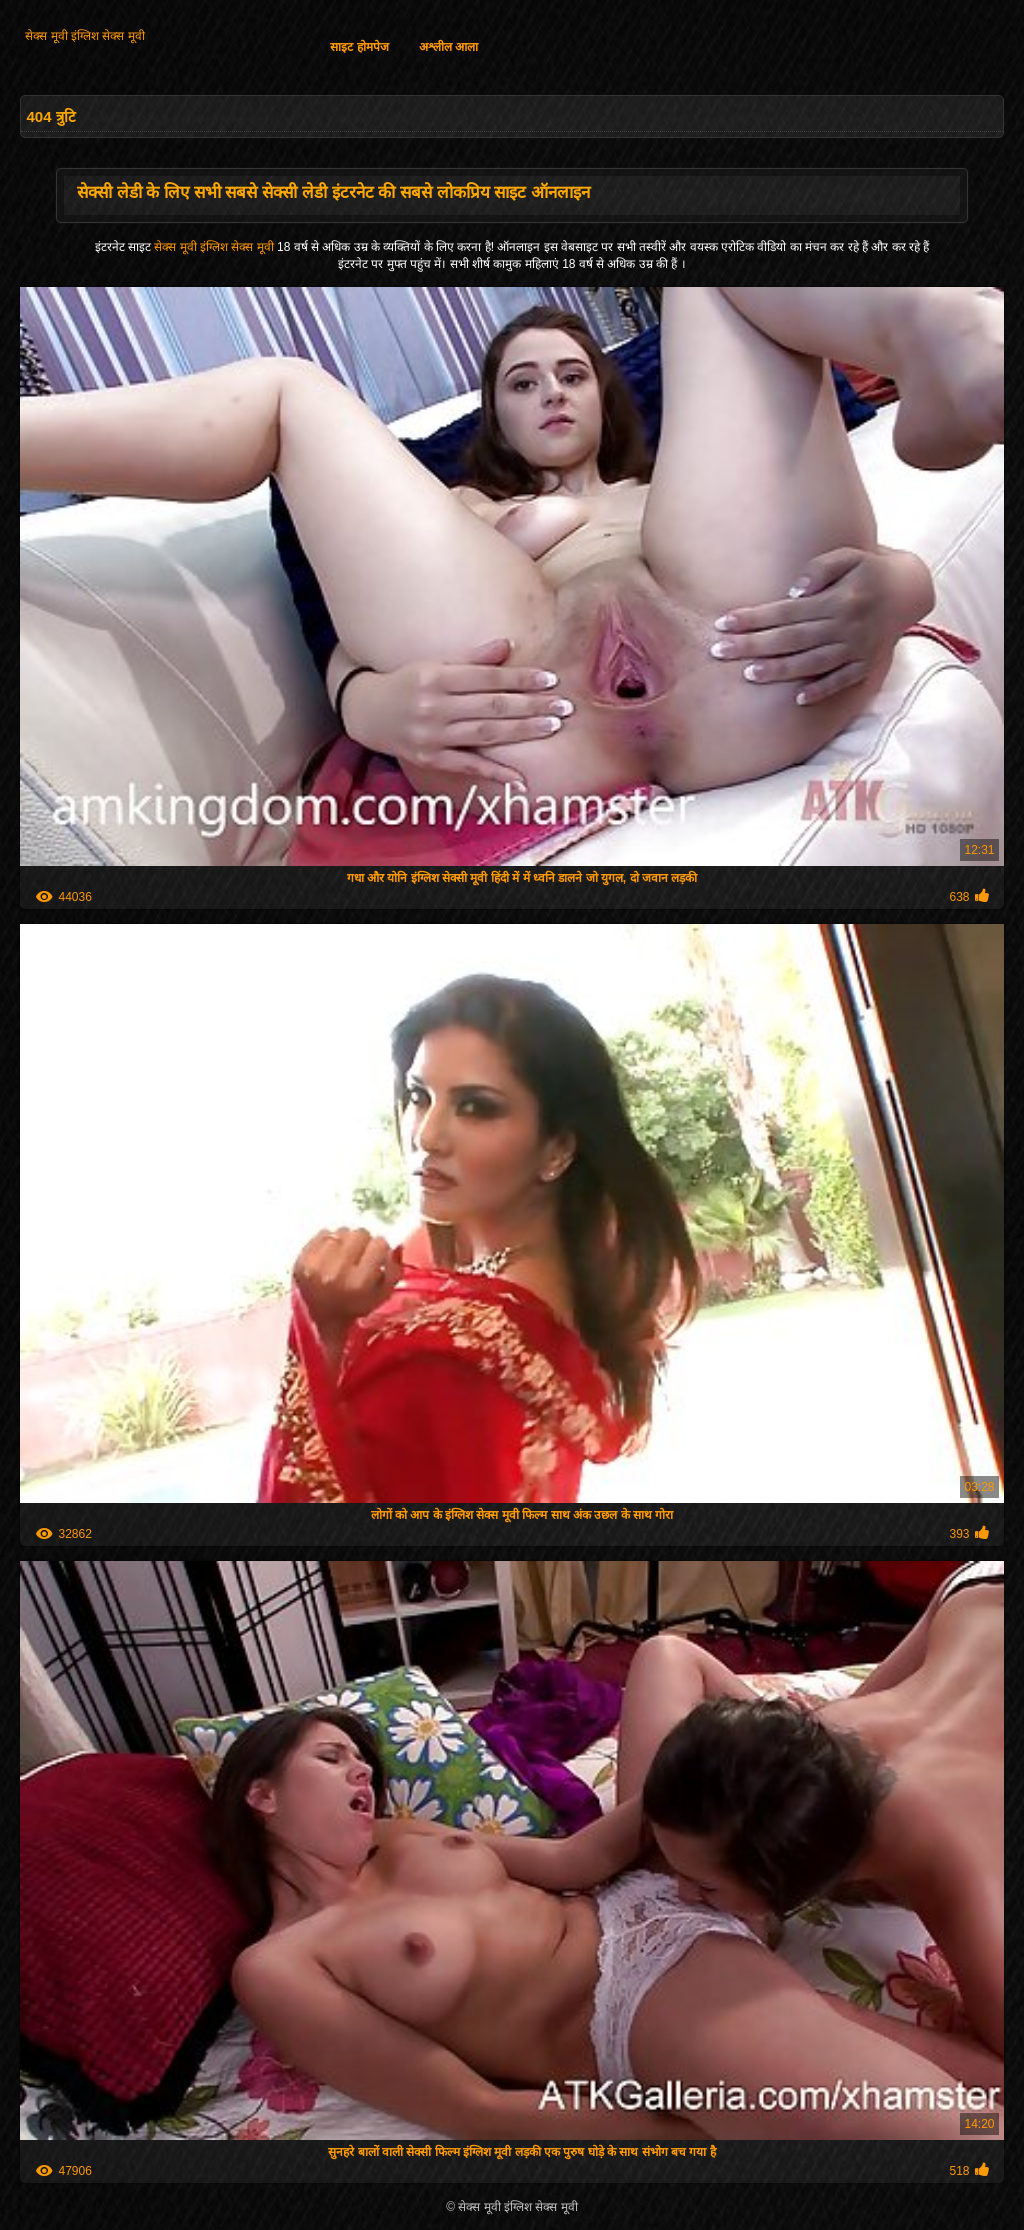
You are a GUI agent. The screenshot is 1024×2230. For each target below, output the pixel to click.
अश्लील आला (448, 47)
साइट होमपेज (359, 47)
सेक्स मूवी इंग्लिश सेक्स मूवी (84, 36)
